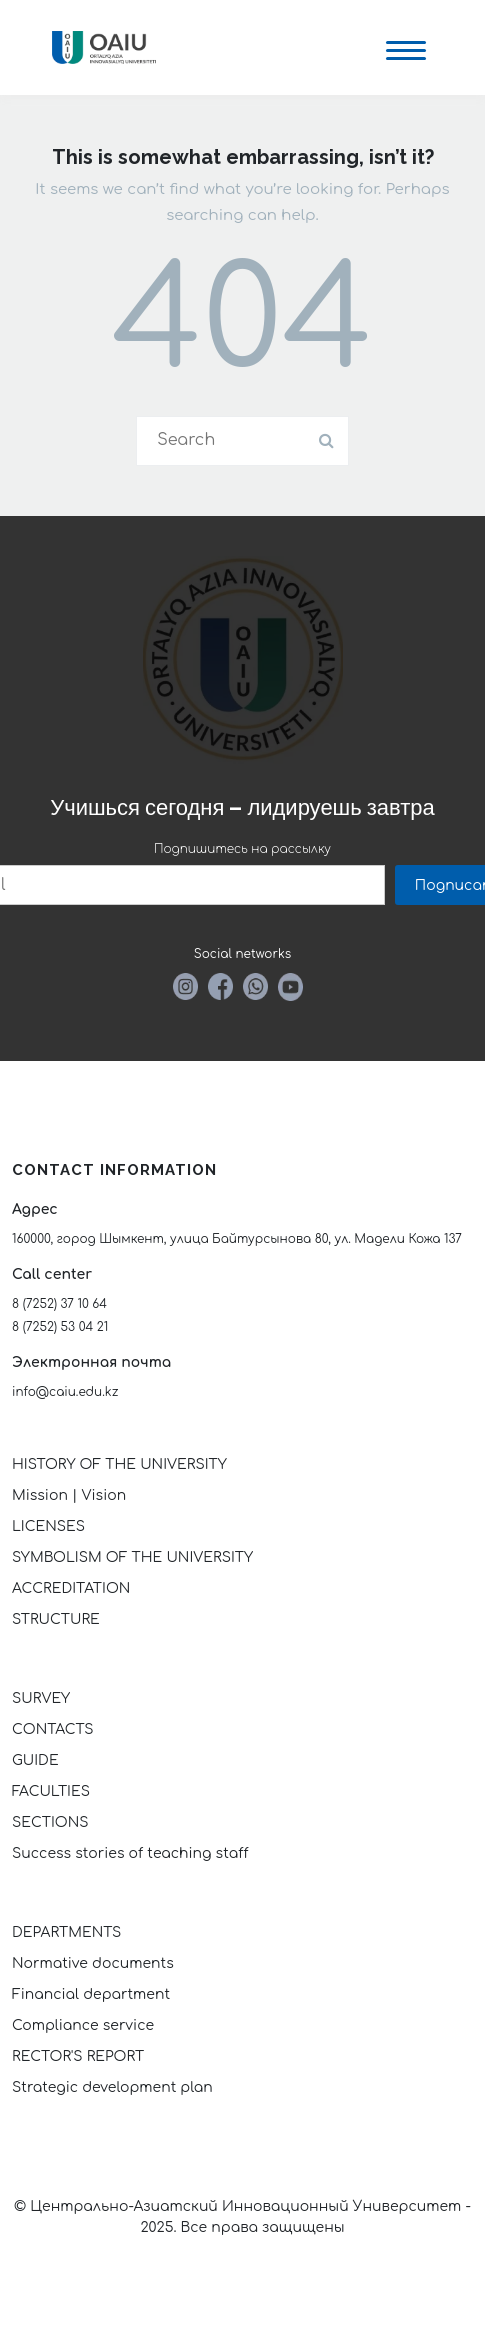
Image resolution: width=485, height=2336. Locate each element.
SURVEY (41, 1698)
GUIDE (35, 1760)
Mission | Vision (69, 1495)
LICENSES (48, 1526)
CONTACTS (53, 1729)
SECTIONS (50, 1822)
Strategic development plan (112, 2087)
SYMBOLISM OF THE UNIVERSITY (132, 1557)
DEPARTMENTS (66, 1932)
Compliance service (83, 2025)
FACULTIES (51, 1791)
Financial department (91, 1994)
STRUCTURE (56, 1619)
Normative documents (93, 1963)
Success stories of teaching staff (130, 1853)
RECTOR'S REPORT (78, 2056)
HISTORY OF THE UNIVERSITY (119, 1464)
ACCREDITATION (71, 1588)
